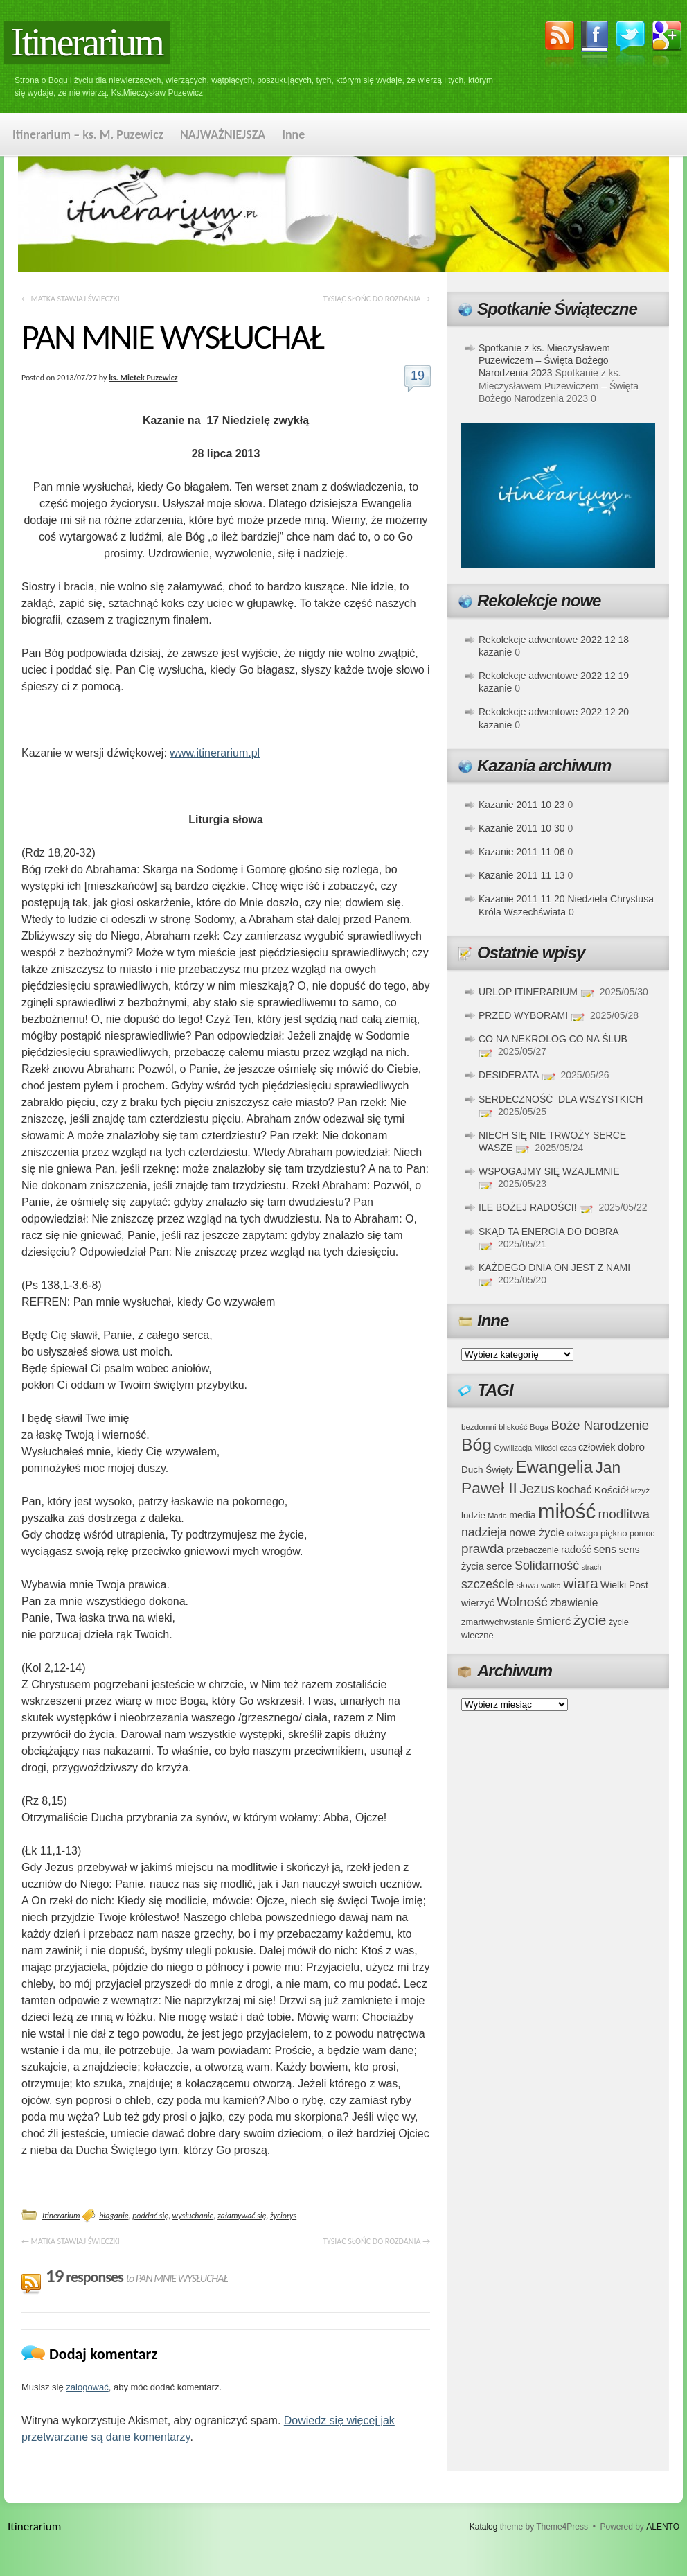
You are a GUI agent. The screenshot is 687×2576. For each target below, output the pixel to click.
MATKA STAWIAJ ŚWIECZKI (70, 299)
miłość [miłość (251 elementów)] (567, 1511)
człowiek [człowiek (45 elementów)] (596, 1447)
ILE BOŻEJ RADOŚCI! (528, 1207)
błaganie (113, 2215)
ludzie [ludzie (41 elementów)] (473, 1515)
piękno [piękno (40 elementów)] (613, 1533)
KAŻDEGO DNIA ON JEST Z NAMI (554, 1267)
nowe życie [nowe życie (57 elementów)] (536, 1532)
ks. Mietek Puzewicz (143, 378)
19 (418, 376)
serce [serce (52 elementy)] (499, 1566)
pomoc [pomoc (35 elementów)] (642, 1534)
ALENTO (662, 2527)
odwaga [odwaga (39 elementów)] (582, 1533)
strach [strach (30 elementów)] (591, 1567)
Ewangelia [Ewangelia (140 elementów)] (554, 1466)
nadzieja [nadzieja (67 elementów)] (484, 1532)
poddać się (150, 2215)
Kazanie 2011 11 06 (522, 851)
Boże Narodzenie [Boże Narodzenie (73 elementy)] (600, 1425)
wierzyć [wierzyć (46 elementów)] (477, 1603)
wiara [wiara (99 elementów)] (580, 1583)
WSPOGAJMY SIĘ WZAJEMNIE (549, 1171)
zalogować (87, 2387)
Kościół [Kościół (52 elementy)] (611, 1490)
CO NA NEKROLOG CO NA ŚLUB (553, 1038)
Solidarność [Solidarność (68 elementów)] (547, 1565)
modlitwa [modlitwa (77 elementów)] (624, 1514)
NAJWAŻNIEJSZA (222, 134)
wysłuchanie (193, 2215)
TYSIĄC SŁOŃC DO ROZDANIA (376, 299)
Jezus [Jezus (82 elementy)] (537, 1488)
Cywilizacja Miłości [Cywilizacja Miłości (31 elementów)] (526, 1448)
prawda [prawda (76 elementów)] (482, 1548)
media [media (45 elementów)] (522, 1515)
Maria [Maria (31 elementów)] (497, 1516)
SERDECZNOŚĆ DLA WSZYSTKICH (561, 1099)
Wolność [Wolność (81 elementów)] (522, 1602)
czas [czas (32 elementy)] (568, 1448)
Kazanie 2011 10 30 (522, 828)
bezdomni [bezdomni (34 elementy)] (479, 1426)
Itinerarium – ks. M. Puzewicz (87, 134)
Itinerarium (87, 42)
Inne (293, 134)
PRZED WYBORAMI (523, 1015)
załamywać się (241, 2215)
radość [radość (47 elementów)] (576, 1549)
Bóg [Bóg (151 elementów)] (476, 1444)
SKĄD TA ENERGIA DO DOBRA (548, 1231)
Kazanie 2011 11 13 (522, 875)
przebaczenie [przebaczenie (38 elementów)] (532, 1550)
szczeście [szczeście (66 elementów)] (487, 1584)
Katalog (484, 2527)
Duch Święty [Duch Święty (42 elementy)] (487, 1469)
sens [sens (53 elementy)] (605, 1549)
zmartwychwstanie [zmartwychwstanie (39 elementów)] (497, 1622)
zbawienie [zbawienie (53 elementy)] (574, 1603)
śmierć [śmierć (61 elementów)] (554, 1621)
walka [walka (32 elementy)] (551, 1585)
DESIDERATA (509, 1074)
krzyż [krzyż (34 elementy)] (640, 1490)
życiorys (283, 2215)
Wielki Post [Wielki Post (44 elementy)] (624, 1585)
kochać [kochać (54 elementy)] (574, 1490)
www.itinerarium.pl (215, 753)
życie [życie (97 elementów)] (590, 1620)
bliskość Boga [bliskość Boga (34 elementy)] (523, 1426)
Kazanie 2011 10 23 (522, 804)
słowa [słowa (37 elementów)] (528, 1586)
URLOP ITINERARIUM (528, 991)
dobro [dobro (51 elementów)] (631, 1447)
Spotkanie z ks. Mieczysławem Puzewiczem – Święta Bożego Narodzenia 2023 (544, 360)
